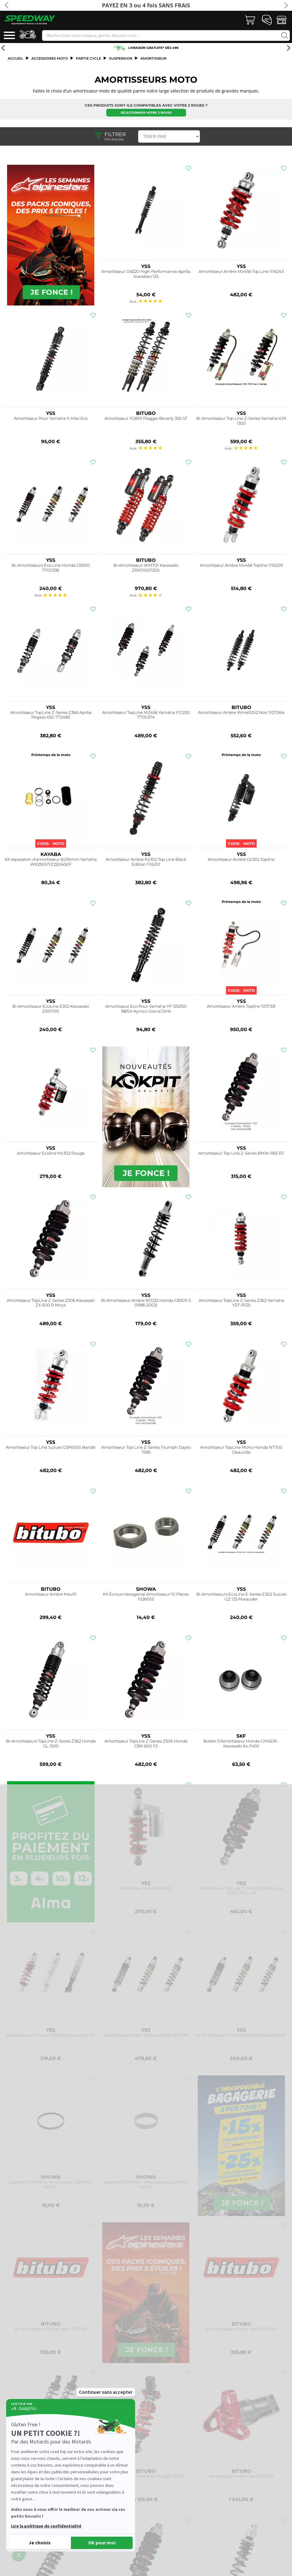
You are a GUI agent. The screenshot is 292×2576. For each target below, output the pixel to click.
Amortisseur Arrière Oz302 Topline (241, 859)
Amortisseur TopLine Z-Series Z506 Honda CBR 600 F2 (146, 1743)
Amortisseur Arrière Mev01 (51, 1594)
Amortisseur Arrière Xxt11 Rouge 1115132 (146, 2476)
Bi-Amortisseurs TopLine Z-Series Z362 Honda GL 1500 (51, 1743)
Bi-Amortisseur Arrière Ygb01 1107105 (51, 2329)
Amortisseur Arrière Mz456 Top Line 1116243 (241, 271)
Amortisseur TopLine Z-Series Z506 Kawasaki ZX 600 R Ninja (51, 1303)
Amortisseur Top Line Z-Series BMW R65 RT (241, 1153)
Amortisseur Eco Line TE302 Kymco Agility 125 (50, 2035)
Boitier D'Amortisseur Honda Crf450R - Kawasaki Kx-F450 (241, 1743)
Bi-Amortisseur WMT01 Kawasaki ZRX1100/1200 (145, 568)
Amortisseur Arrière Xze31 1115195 (241, 2476)
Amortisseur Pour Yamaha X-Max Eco (51, 418)
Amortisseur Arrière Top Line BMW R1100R (146, 2035)
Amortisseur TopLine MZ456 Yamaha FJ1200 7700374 (146, 715)
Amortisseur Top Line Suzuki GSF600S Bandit (50, 1447)
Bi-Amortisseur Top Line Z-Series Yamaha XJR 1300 (241, 421)
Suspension (120, 58)
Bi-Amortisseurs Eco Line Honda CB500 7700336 (51, 568)
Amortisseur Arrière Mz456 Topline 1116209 (241, 565)
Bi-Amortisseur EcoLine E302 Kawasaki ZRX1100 (50, 1009)
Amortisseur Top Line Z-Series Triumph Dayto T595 (146, 1450)
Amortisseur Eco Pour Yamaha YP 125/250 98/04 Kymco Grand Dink (146, 1009)
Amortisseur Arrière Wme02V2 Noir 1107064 (241, 712)
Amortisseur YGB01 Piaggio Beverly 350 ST (145, 418)
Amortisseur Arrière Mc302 (146, 1888)
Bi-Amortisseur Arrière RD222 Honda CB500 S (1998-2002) (146, 1303)
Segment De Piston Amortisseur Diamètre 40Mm (146, 2184)
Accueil (15, 58)
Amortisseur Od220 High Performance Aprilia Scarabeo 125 (145, 274)
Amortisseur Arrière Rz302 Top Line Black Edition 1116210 (146, 862)
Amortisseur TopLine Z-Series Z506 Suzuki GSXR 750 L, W (241, 1891)
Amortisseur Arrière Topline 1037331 (241, 1006)
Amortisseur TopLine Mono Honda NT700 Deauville (241, 1450)
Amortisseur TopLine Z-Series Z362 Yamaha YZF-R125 (241, 1303)
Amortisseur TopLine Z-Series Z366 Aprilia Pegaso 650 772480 (50, 715)
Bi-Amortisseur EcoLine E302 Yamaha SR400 (241, 2035)
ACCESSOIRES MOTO (49, 58)
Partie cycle (88, 58)
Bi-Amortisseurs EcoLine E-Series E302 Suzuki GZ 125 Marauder (241, 1596)
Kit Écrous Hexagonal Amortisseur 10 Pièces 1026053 (146, 1596)
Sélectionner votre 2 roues (146, 113)
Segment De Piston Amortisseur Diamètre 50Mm (50, 2184)
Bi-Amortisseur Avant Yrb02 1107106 (241, 2329)
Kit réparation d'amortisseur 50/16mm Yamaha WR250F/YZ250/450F (51, 862)
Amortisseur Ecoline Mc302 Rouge (51, 1153)
